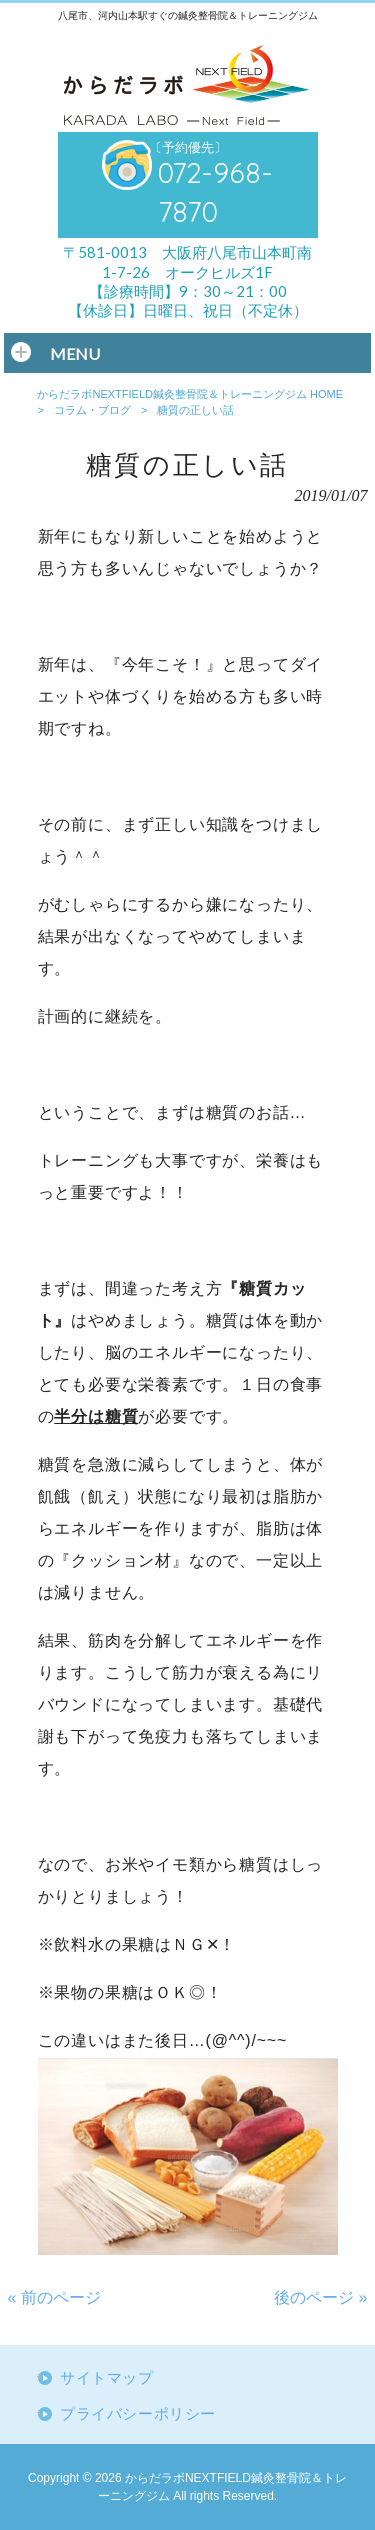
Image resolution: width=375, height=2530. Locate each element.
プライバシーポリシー (138, 2414)
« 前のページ (54, 2297)
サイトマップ (107, 2378)
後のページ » (320, 2297)
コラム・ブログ (92, 410)
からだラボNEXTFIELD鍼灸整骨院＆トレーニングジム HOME (190, 394)
